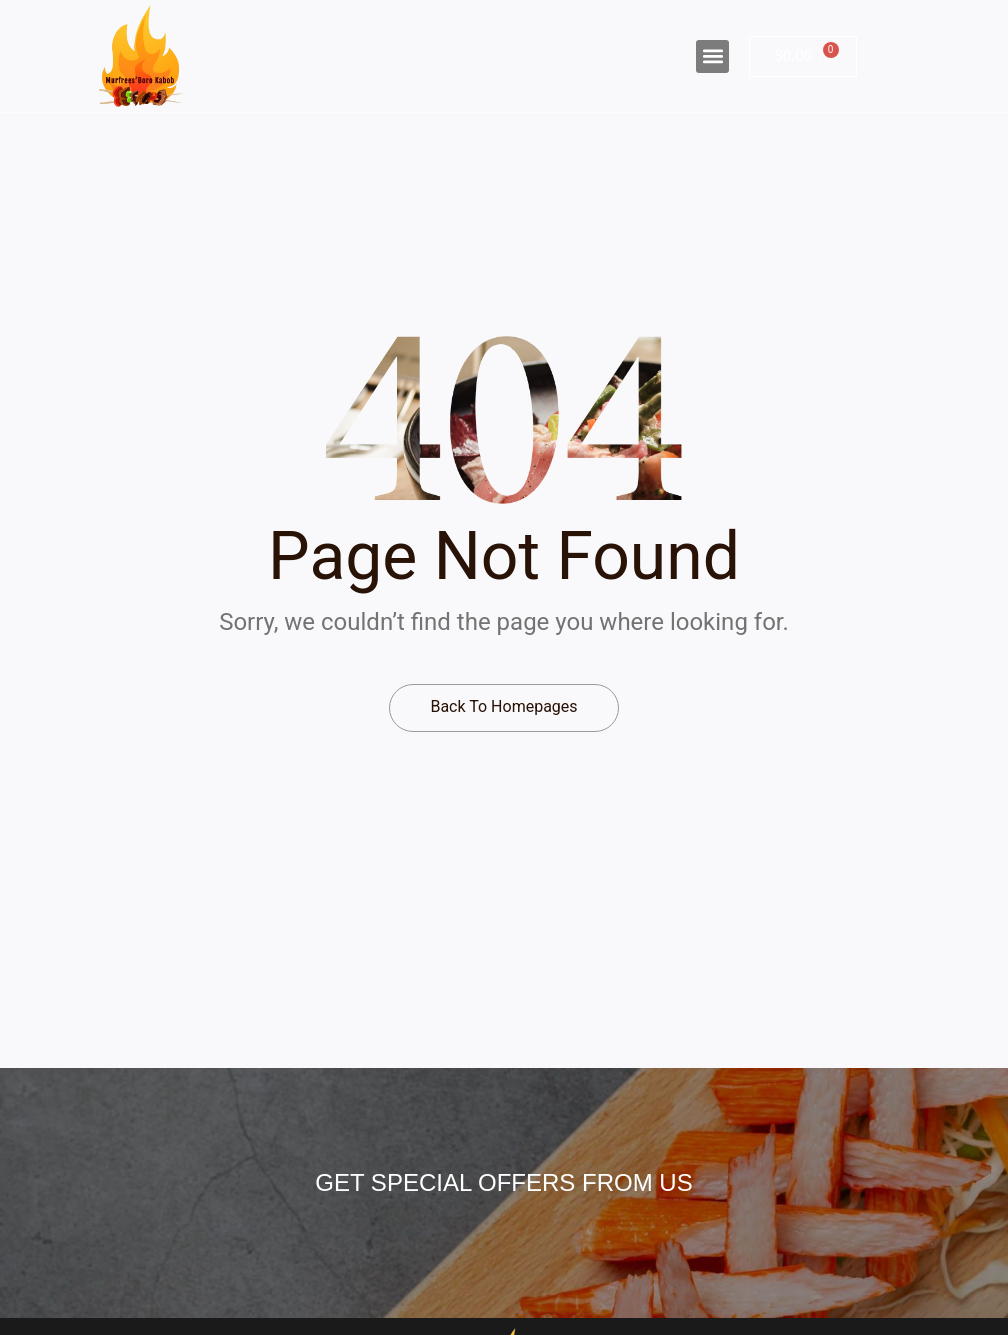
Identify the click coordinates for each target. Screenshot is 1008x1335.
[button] (712, 56)
